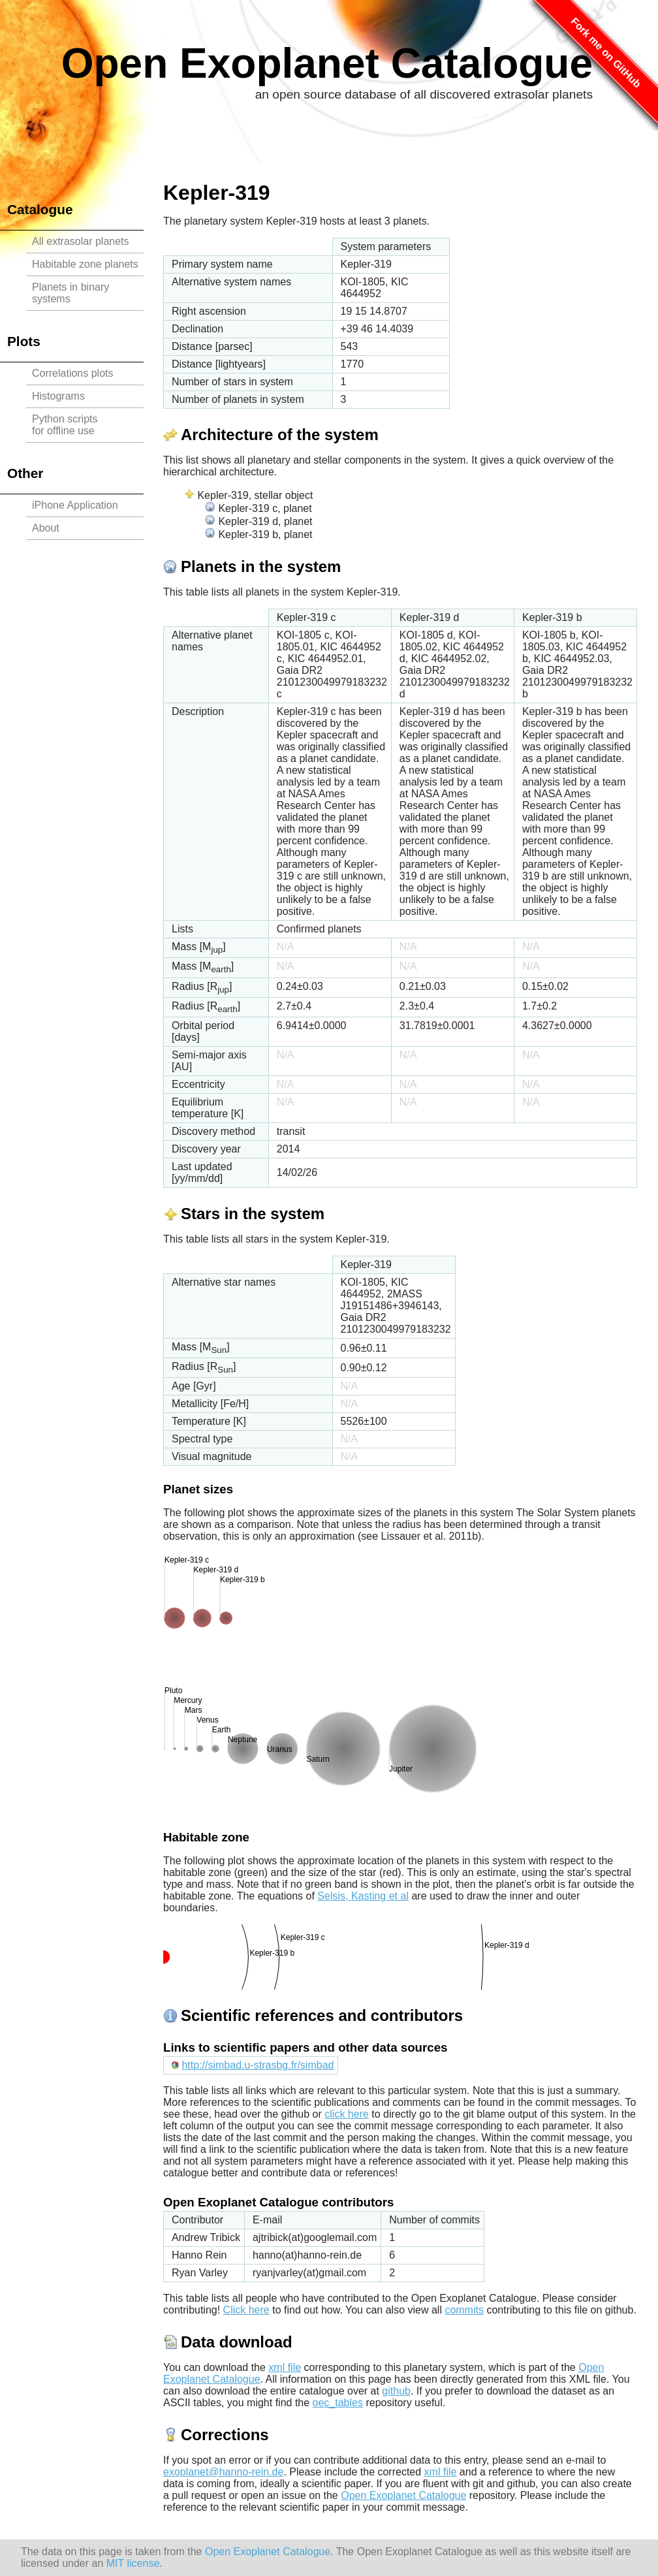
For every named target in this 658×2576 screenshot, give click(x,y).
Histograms (58, 396)
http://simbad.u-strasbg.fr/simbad (257, 2065)
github (396, 2390)
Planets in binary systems (70, 292)
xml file (284, 2367)
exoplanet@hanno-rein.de (223, 2471)
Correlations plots (73, 373)
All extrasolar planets (80, 241)
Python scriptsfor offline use (64, 424)
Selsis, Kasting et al (363, 1895)
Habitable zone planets (85, 264)
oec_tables (338, 2402)
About (45, 527)
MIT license (133, 2563)
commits (464, 2309)
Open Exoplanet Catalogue (327, 63)
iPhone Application (75, 505)
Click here (246, 2309)
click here (346, 2114)
